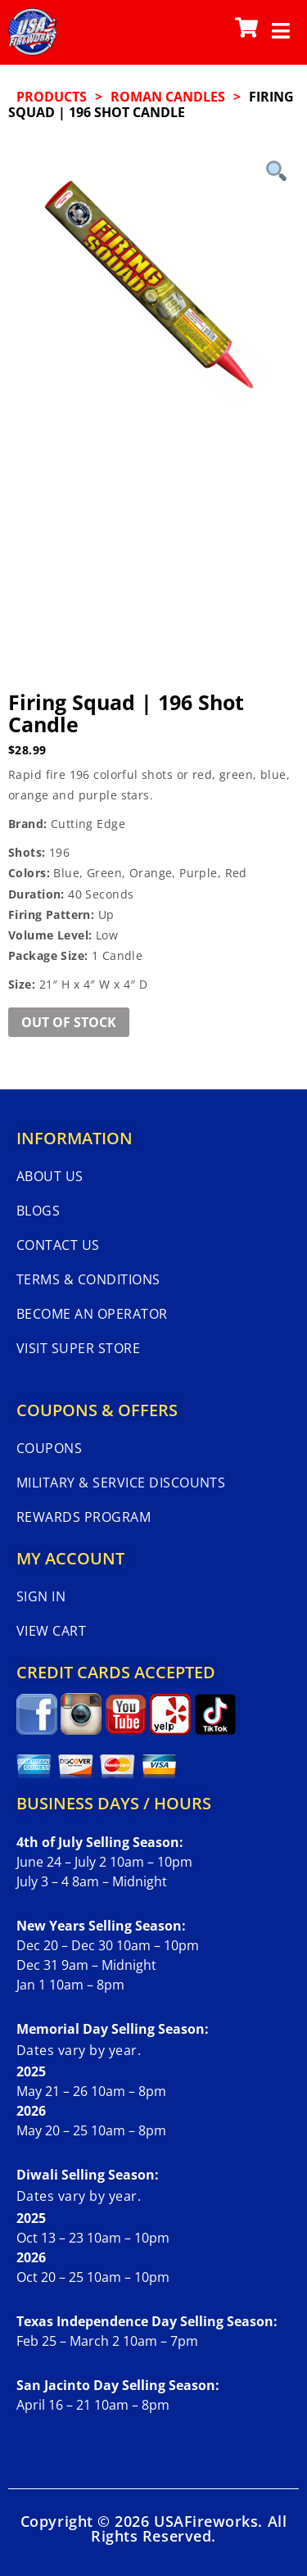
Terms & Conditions (88, 1279)
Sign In (40, 1596)
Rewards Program (83, 1517)
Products (51, 97)
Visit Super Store (78, 1348)
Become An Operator (92, 1314)
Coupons (49, 1448)
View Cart (51, 1631)
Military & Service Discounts (120, 1483)
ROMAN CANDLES (168, 97)
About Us (50, 1176)
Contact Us (58, 1245)
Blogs (38, 1211)
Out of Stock (68, 1022)
